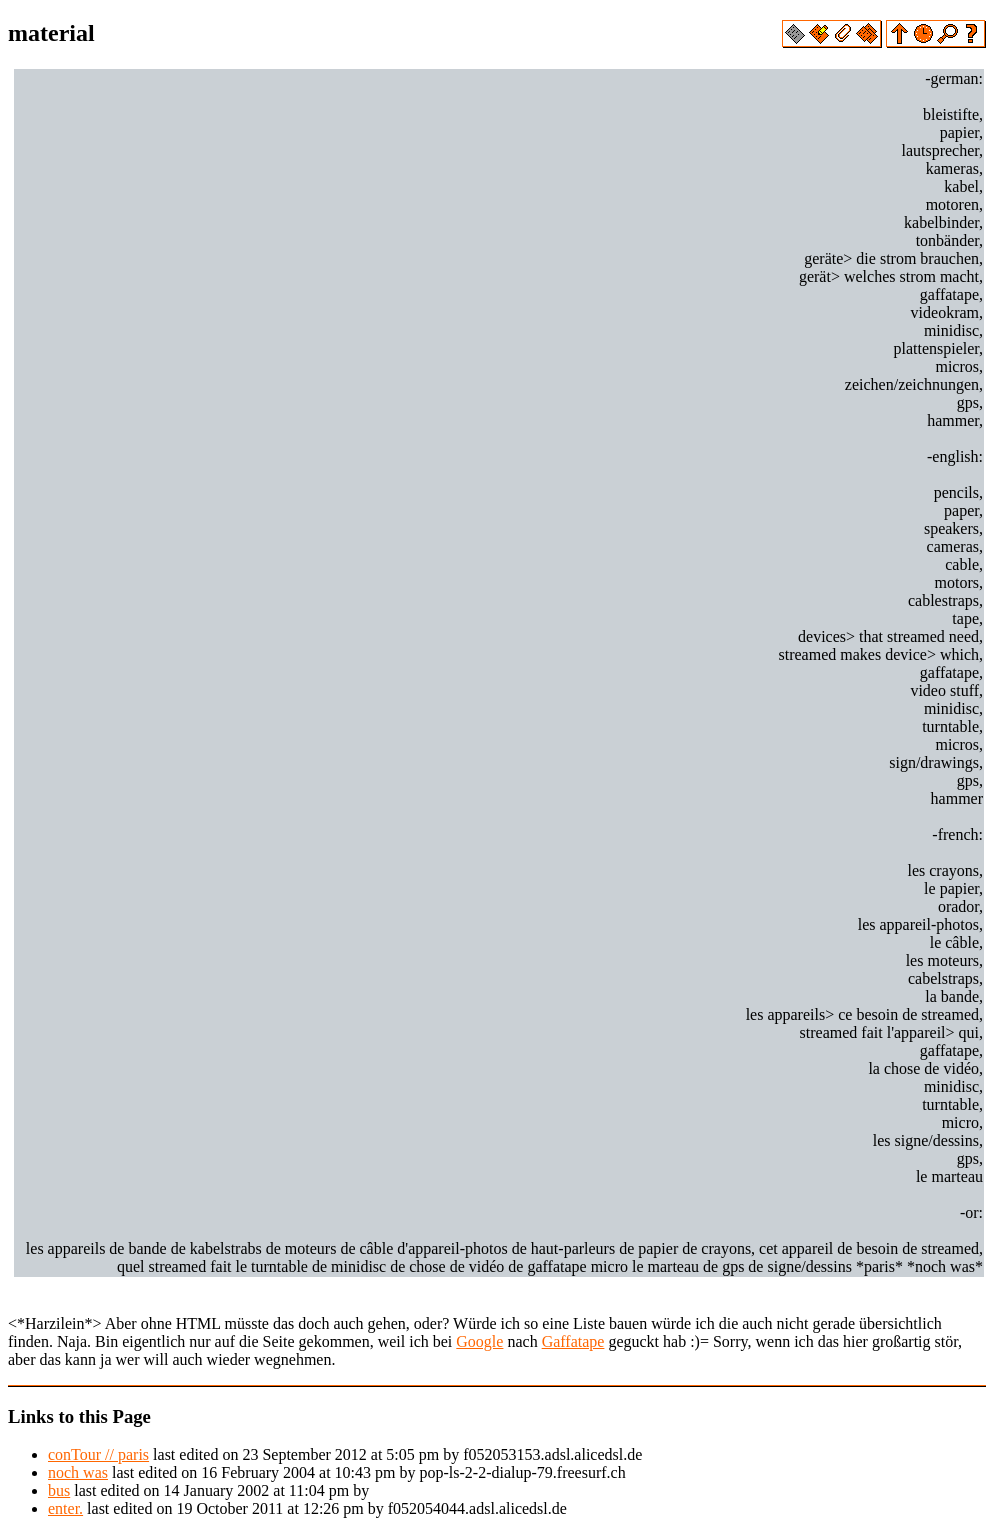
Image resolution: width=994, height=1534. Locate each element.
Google (479, 1341)
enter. (65, 1508)
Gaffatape (573, 1341)
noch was (78, 1472)
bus (59, 1490)
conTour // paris (98, 1454)
